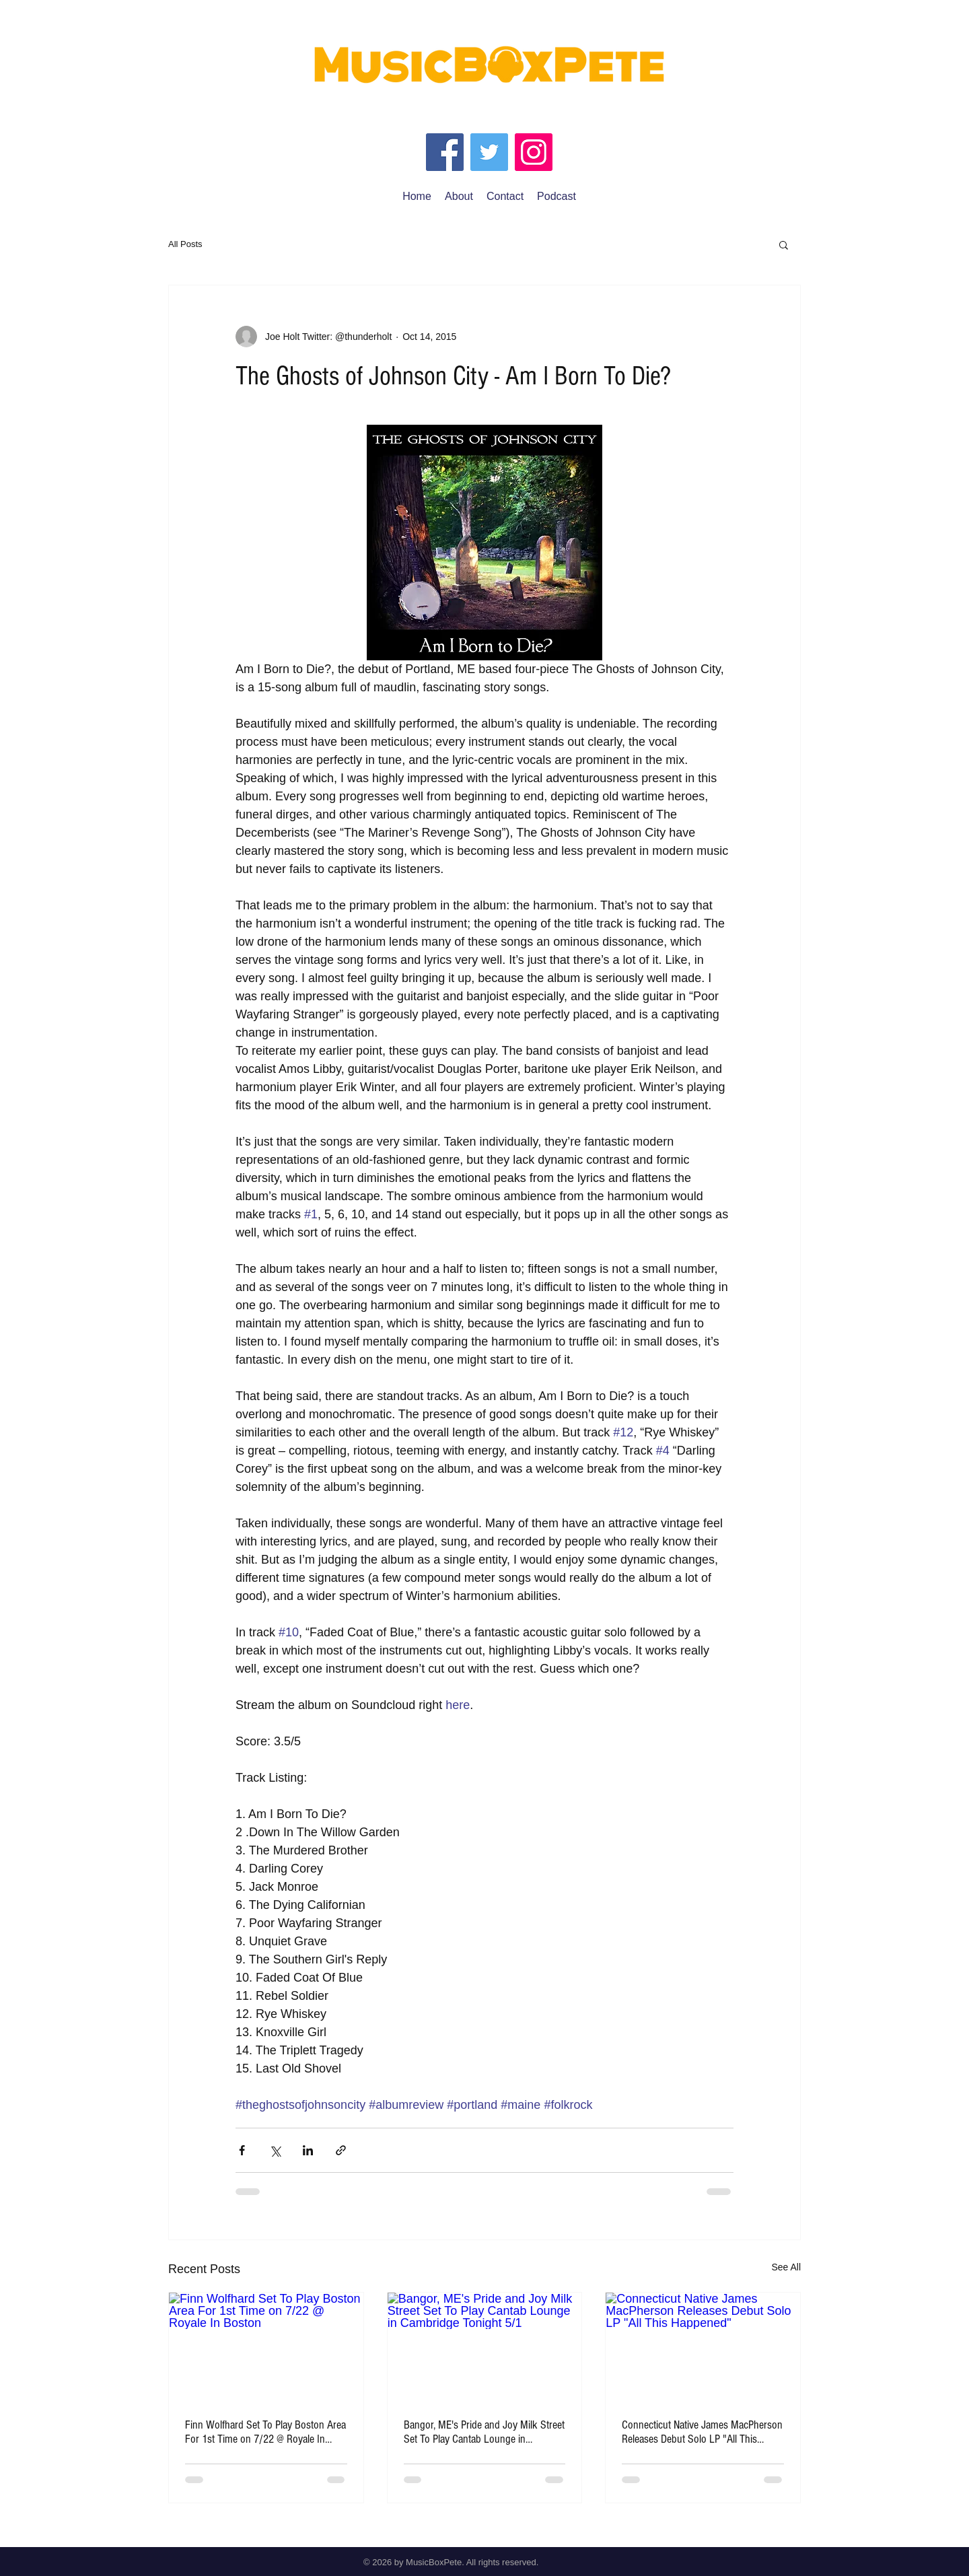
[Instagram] (533, 152)
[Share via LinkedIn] (307, 2150)
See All (786, 2267)
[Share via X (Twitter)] (274, 2150)
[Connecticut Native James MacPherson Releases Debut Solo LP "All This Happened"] (703, 2347)
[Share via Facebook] (242, 2150)
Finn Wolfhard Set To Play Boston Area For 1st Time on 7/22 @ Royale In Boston (265, 2432)
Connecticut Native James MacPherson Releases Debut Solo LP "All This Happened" (702, 2432)
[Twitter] (489, 152)
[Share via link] (340, 2150)
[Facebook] (445, 152)
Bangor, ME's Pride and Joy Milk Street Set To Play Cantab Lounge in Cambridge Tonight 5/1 (484, 2432)
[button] (783, 244)
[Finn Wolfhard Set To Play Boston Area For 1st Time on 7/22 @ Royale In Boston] (266, 2347)
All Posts (185, 244)
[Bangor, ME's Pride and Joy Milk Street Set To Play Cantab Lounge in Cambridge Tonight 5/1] (485, 2347)
